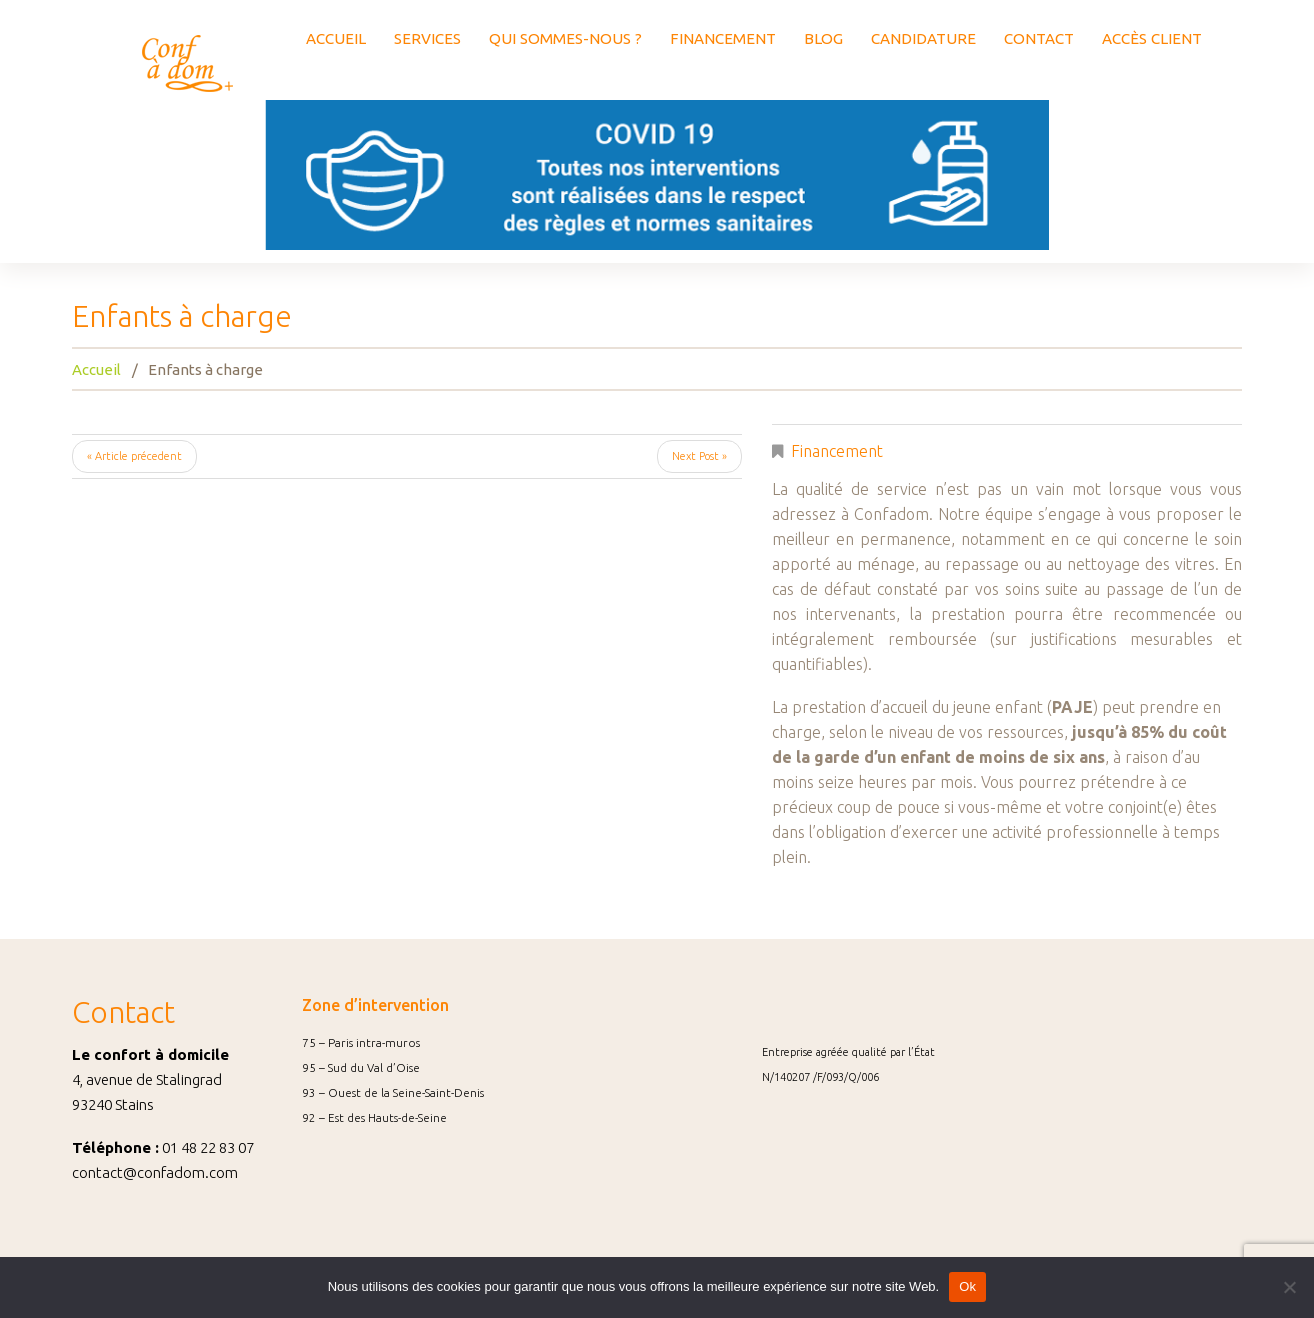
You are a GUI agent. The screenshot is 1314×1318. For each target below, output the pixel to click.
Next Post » (699, 456)
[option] (657, 175)
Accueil (96, 369)
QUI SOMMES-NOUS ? (565, 38)
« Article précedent (134, 456)
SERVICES (427, 38)
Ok (967, 1286)
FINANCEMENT (723, 38)
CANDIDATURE (923, 38)
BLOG (823, 38)
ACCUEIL (336, 38)
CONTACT (1039, 38)
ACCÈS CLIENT (1152, 38)
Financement (837, 451)
